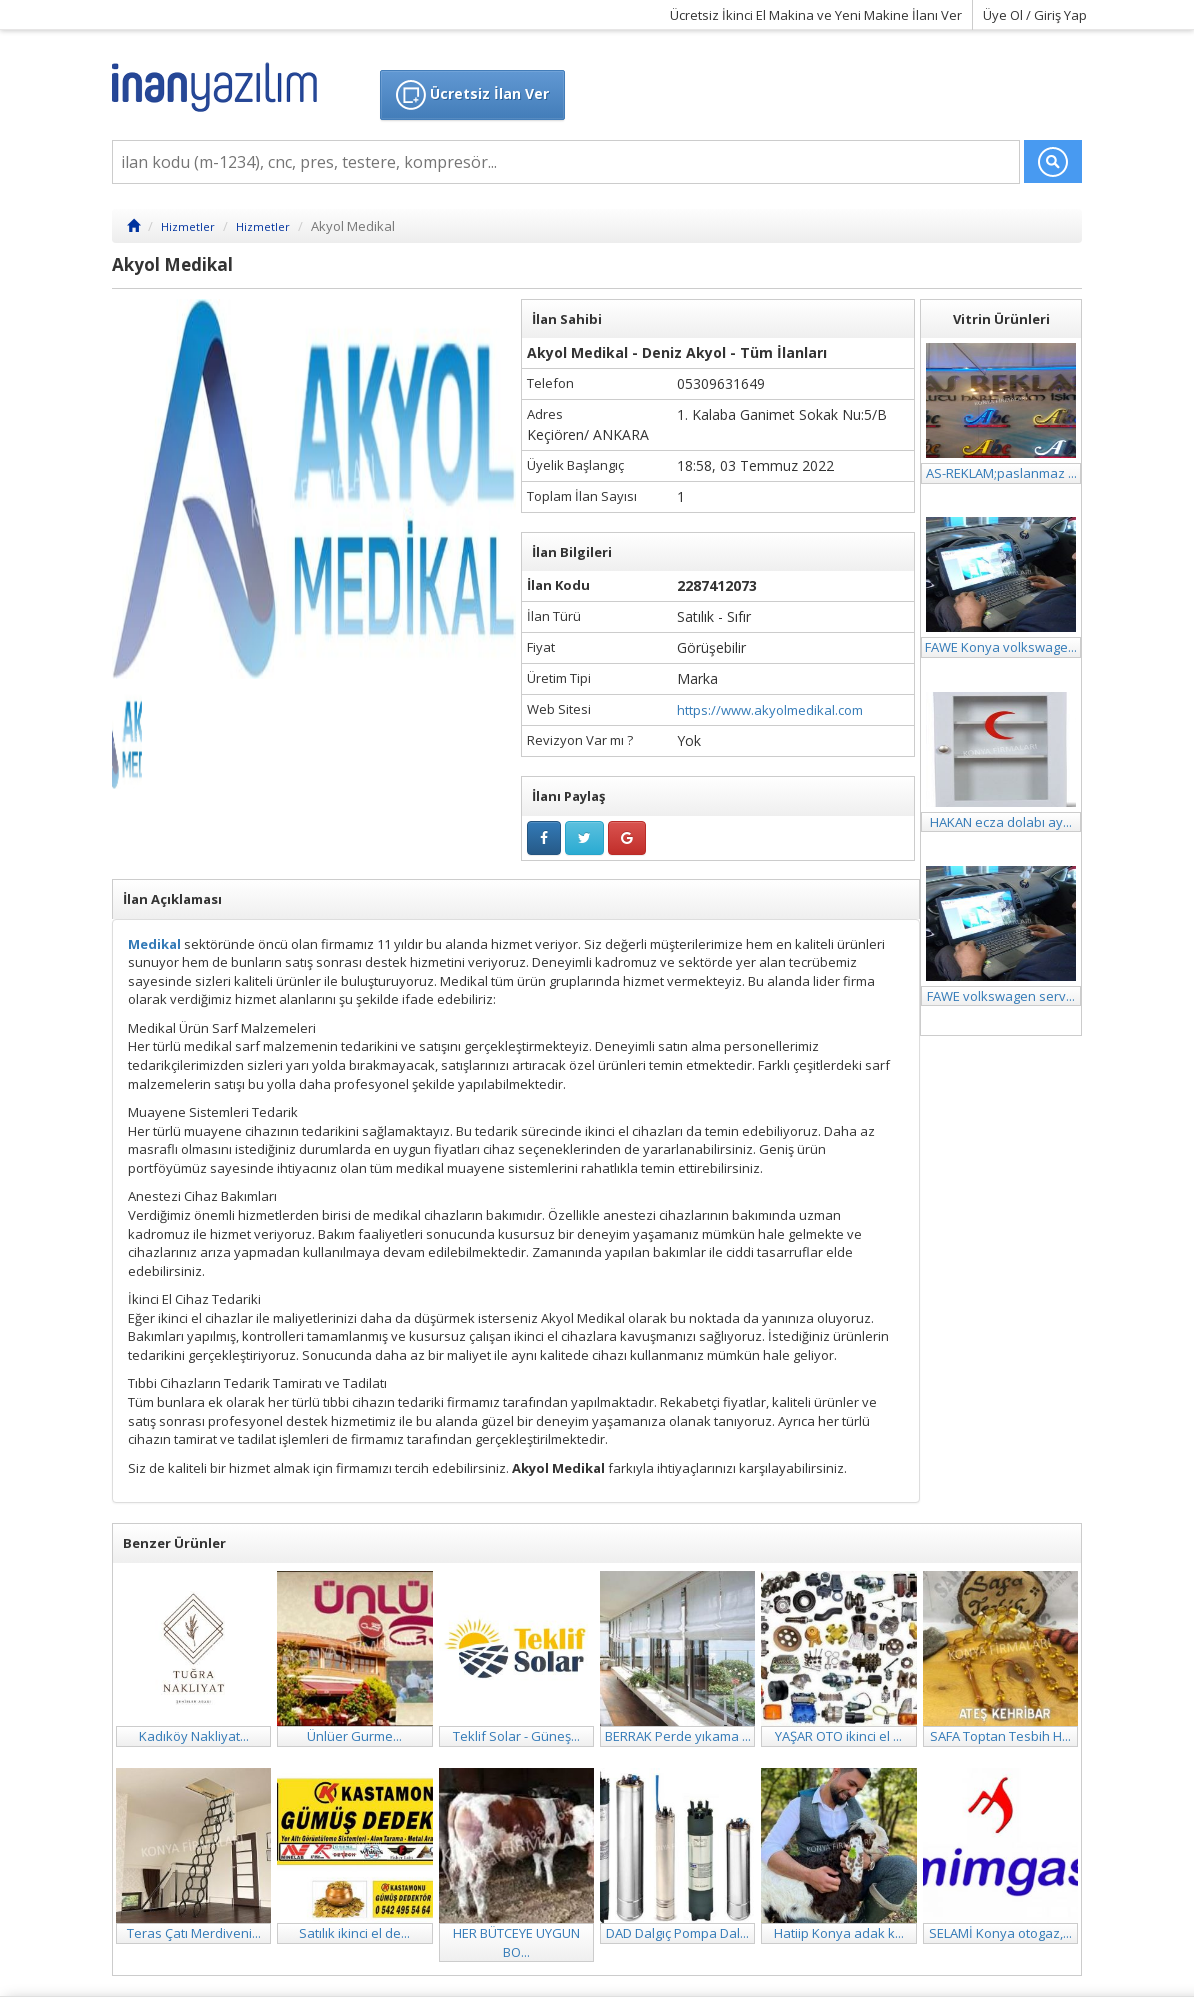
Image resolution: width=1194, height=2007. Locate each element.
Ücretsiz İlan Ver (472, 95)
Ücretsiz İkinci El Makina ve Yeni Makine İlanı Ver (816, 15)
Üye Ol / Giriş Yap (1035, 15)
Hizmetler (188, 226)
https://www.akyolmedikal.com (770, 710)
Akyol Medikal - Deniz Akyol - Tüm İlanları (677, 352)
